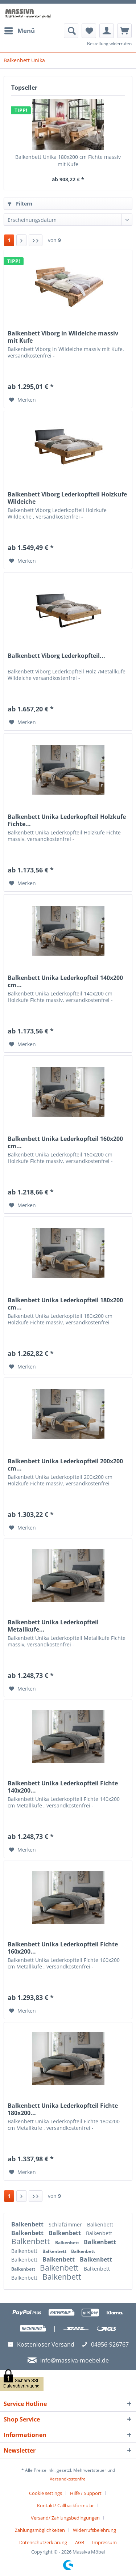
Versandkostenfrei (68, 2479)
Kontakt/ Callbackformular (65, 2505)
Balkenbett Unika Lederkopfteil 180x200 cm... (65, 1304)
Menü (19, 30)
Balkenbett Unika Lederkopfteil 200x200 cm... (65, 1465)
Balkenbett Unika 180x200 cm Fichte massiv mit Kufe (68, 160)
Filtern (20, 203)
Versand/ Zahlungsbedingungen (65, 2517)
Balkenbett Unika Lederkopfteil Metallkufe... (53, 1626)
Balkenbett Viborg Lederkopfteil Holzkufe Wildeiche (67, 498)
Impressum (104, 2542)
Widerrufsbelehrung (94, 2530)
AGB (79, 2542)
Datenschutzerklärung (43, 2542)
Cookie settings (45, 2493)
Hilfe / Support (86, 2493)
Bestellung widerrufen (109, 44)
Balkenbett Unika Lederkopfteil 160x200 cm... (65, 1142)
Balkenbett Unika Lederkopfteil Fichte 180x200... (63, 2109)
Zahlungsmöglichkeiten (40, 2530)
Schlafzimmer (66, 2224)
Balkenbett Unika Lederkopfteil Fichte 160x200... (63, 1948)
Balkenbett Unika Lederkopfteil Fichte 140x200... (63, 1787)
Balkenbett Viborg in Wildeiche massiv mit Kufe (63, 337)
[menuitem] (19, 31)
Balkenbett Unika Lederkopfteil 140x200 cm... (65, 981)
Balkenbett (28, 2224)
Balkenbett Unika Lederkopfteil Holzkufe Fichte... (67, 820)
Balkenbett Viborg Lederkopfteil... (56, 656)
